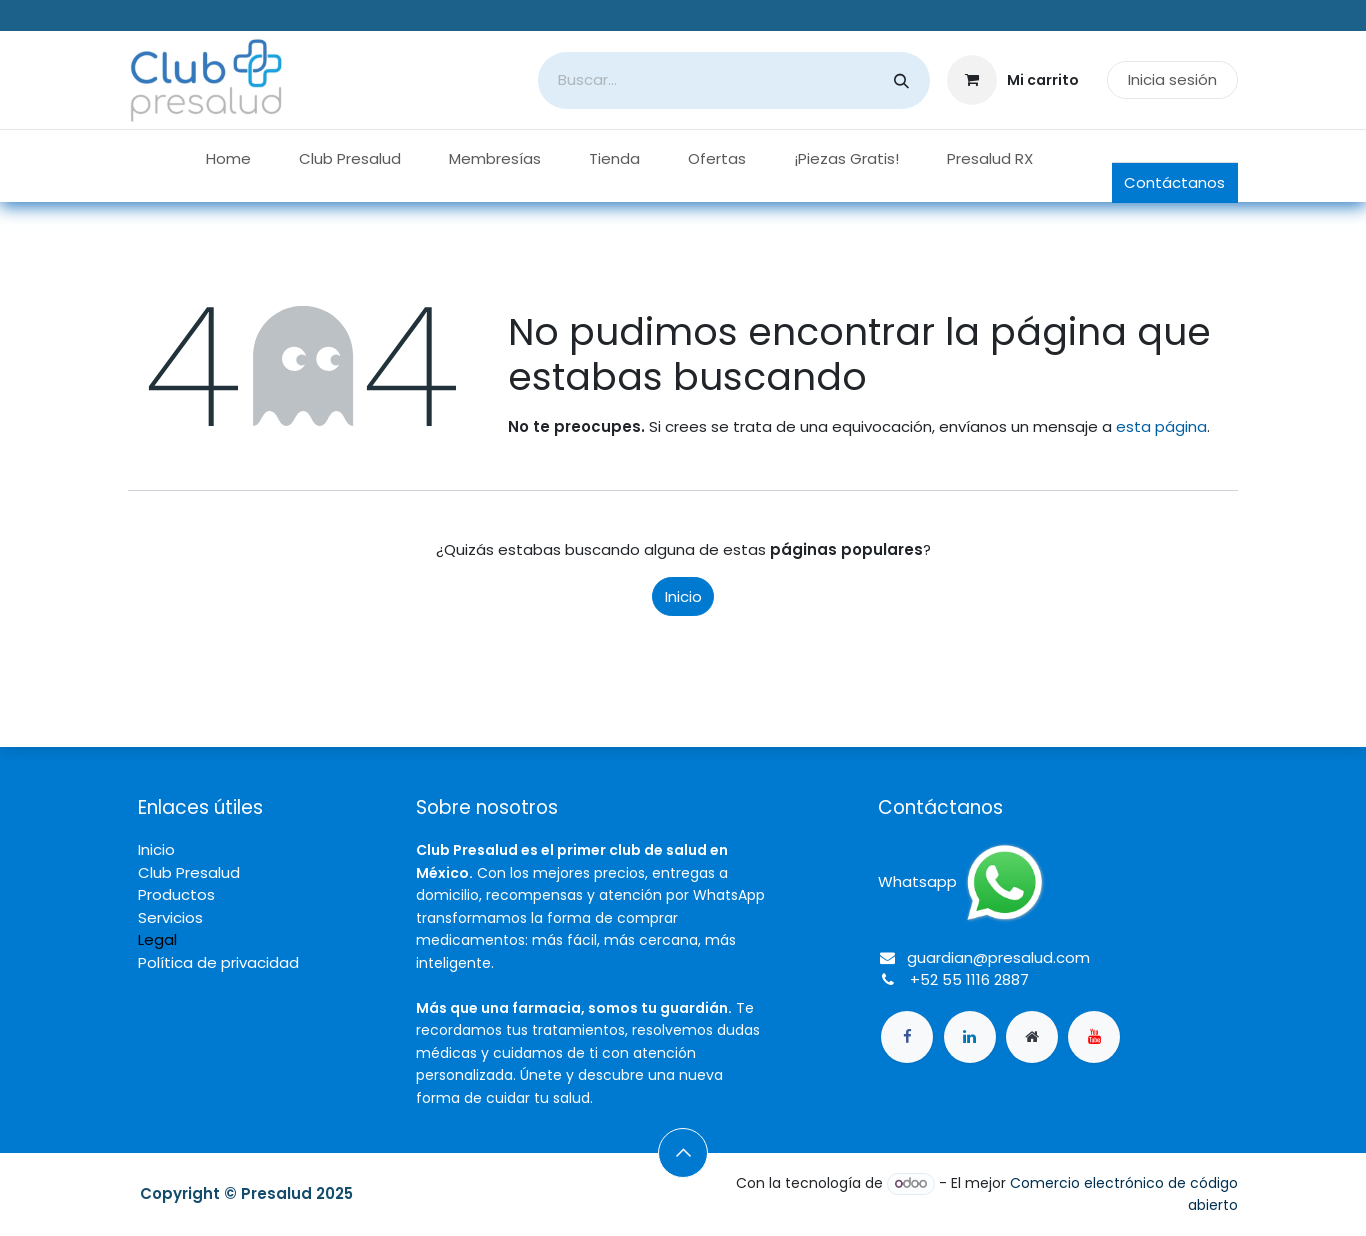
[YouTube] (1094, 1037)
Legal (157, 939)
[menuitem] (228, 159)
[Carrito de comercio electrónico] (1013, 80)
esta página (1161, 426)
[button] (683, 1153)
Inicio (683, 596)
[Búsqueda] (901, 80)
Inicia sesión (1172, 79)
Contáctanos (1174, 182)
